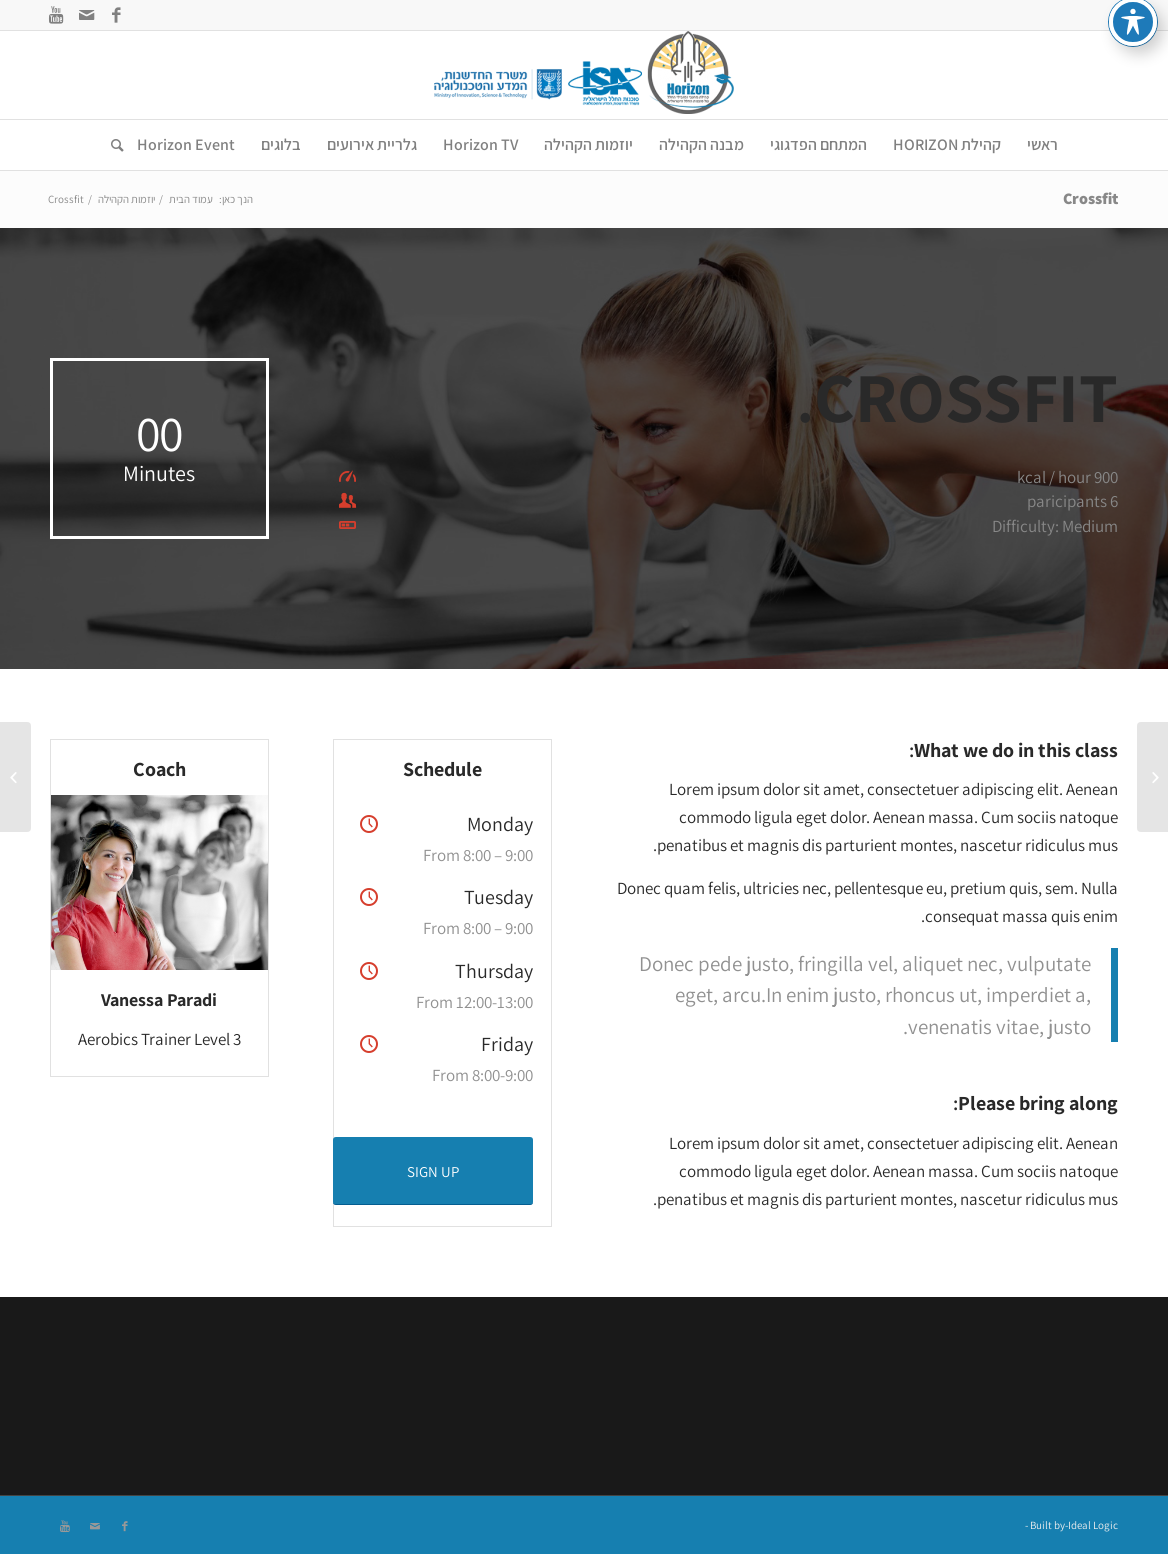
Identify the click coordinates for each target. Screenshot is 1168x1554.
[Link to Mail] (86, 15)
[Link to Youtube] (56, 15)
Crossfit (1090, 198)
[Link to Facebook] (116, 15)
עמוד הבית (191, 199)
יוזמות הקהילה (126, 199)
